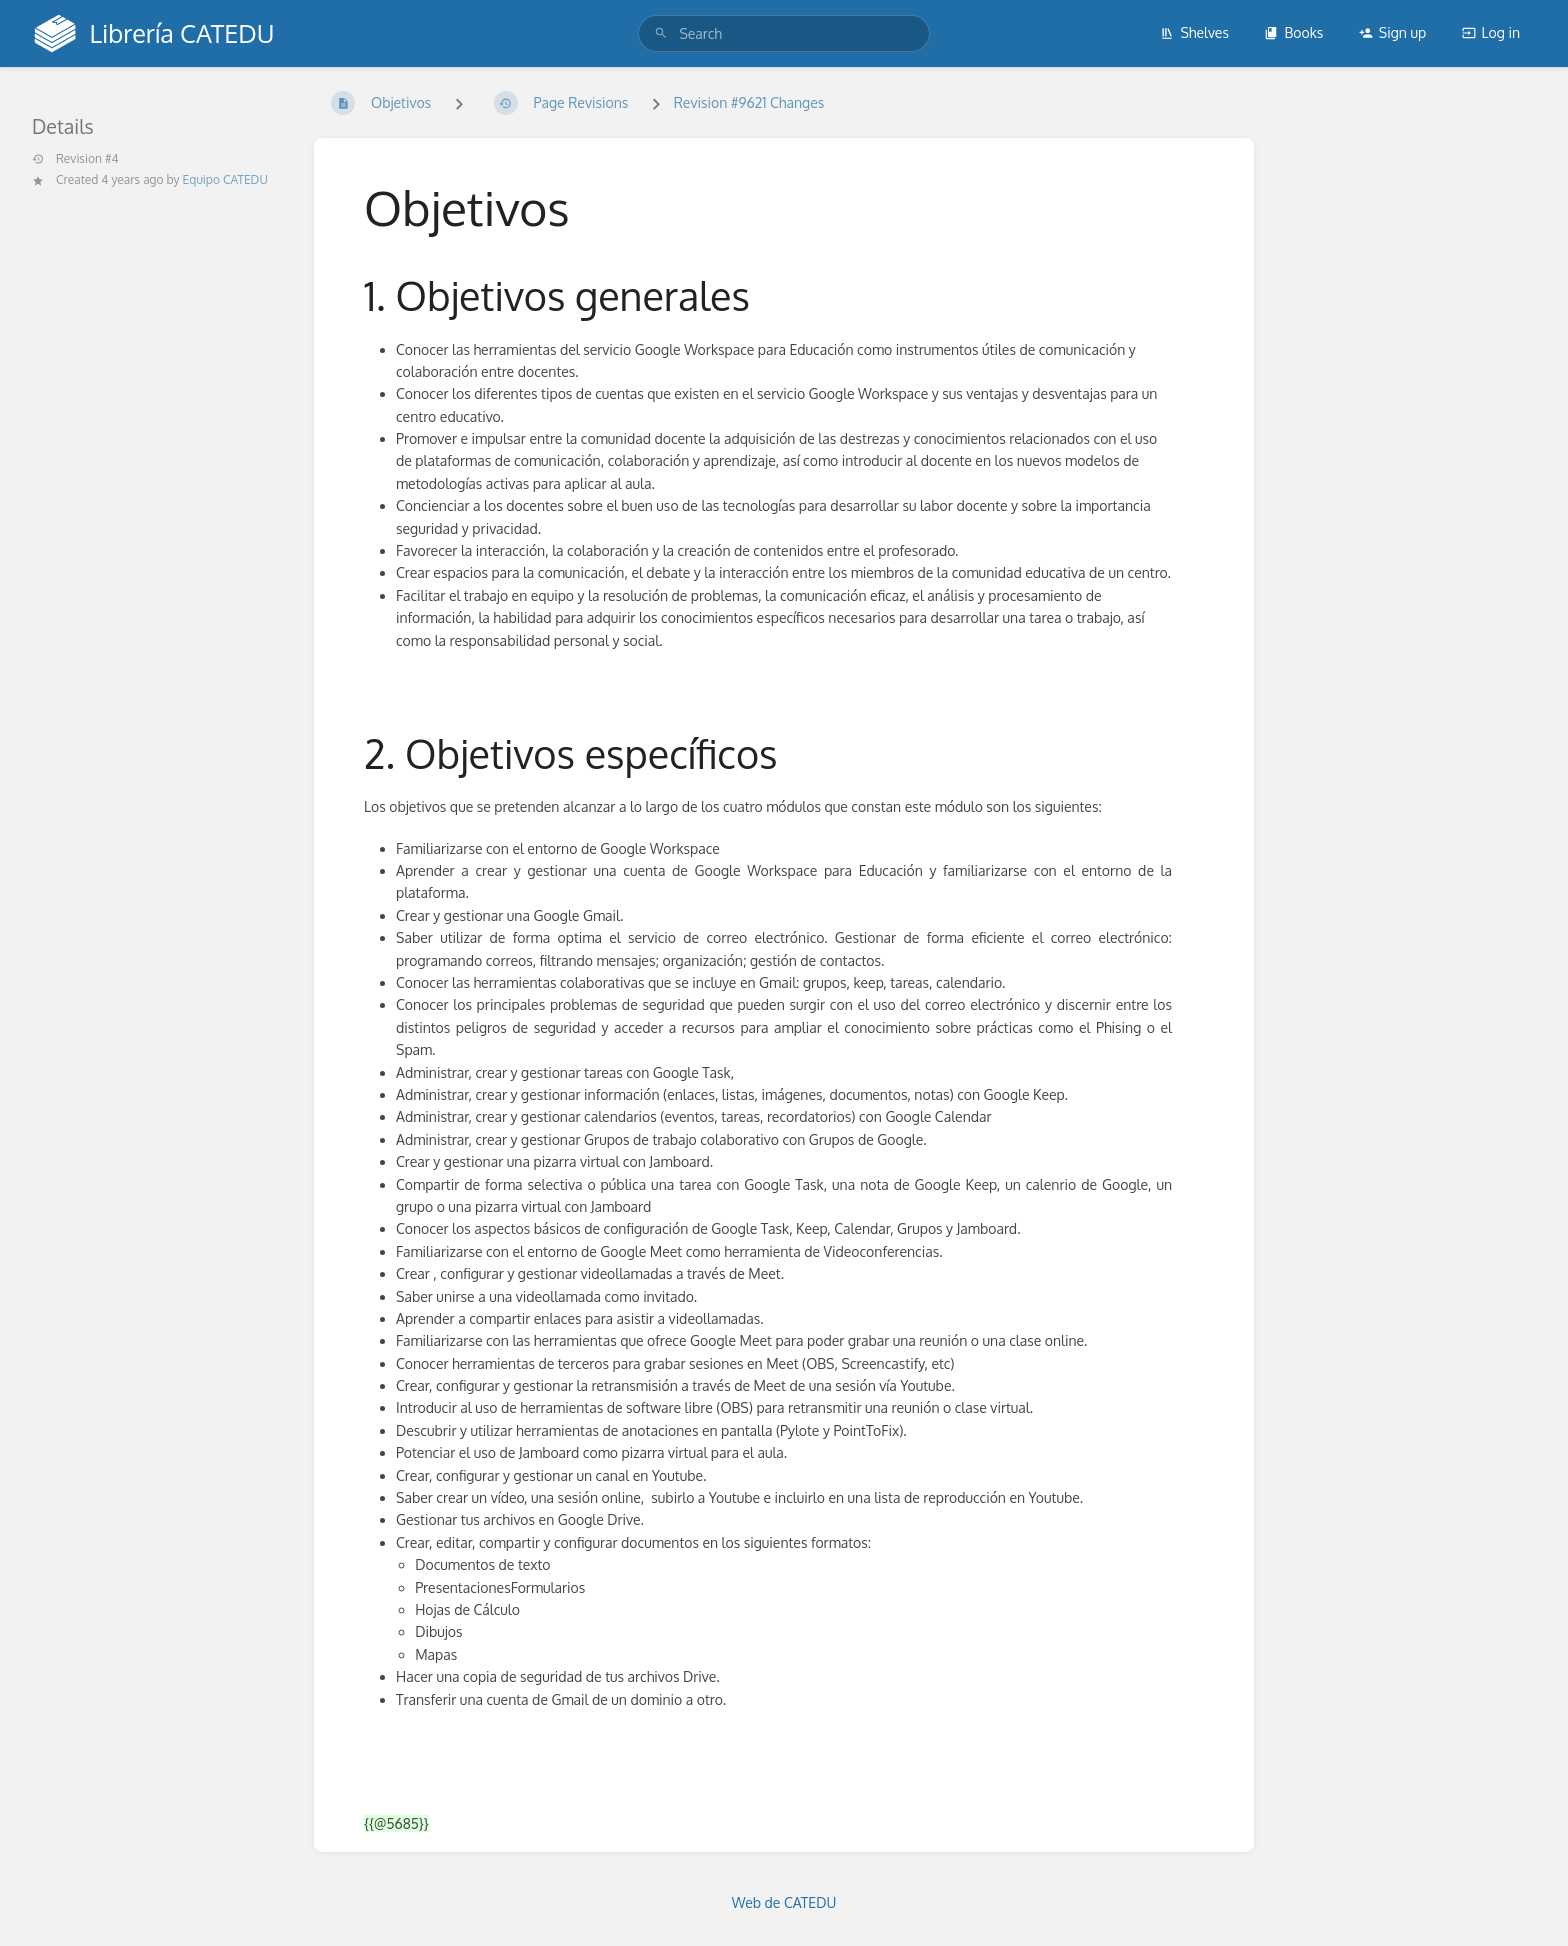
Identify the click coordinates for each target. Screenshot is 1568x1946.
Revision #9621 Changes (749, 102)
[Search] (661, 33)
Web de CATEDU (784, 1902)
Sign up (1392, 32)
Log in (1491, 32)
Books (1293, 32)
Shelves (1194, 32)
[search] (783, 33)
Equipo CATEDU (225, 179)
